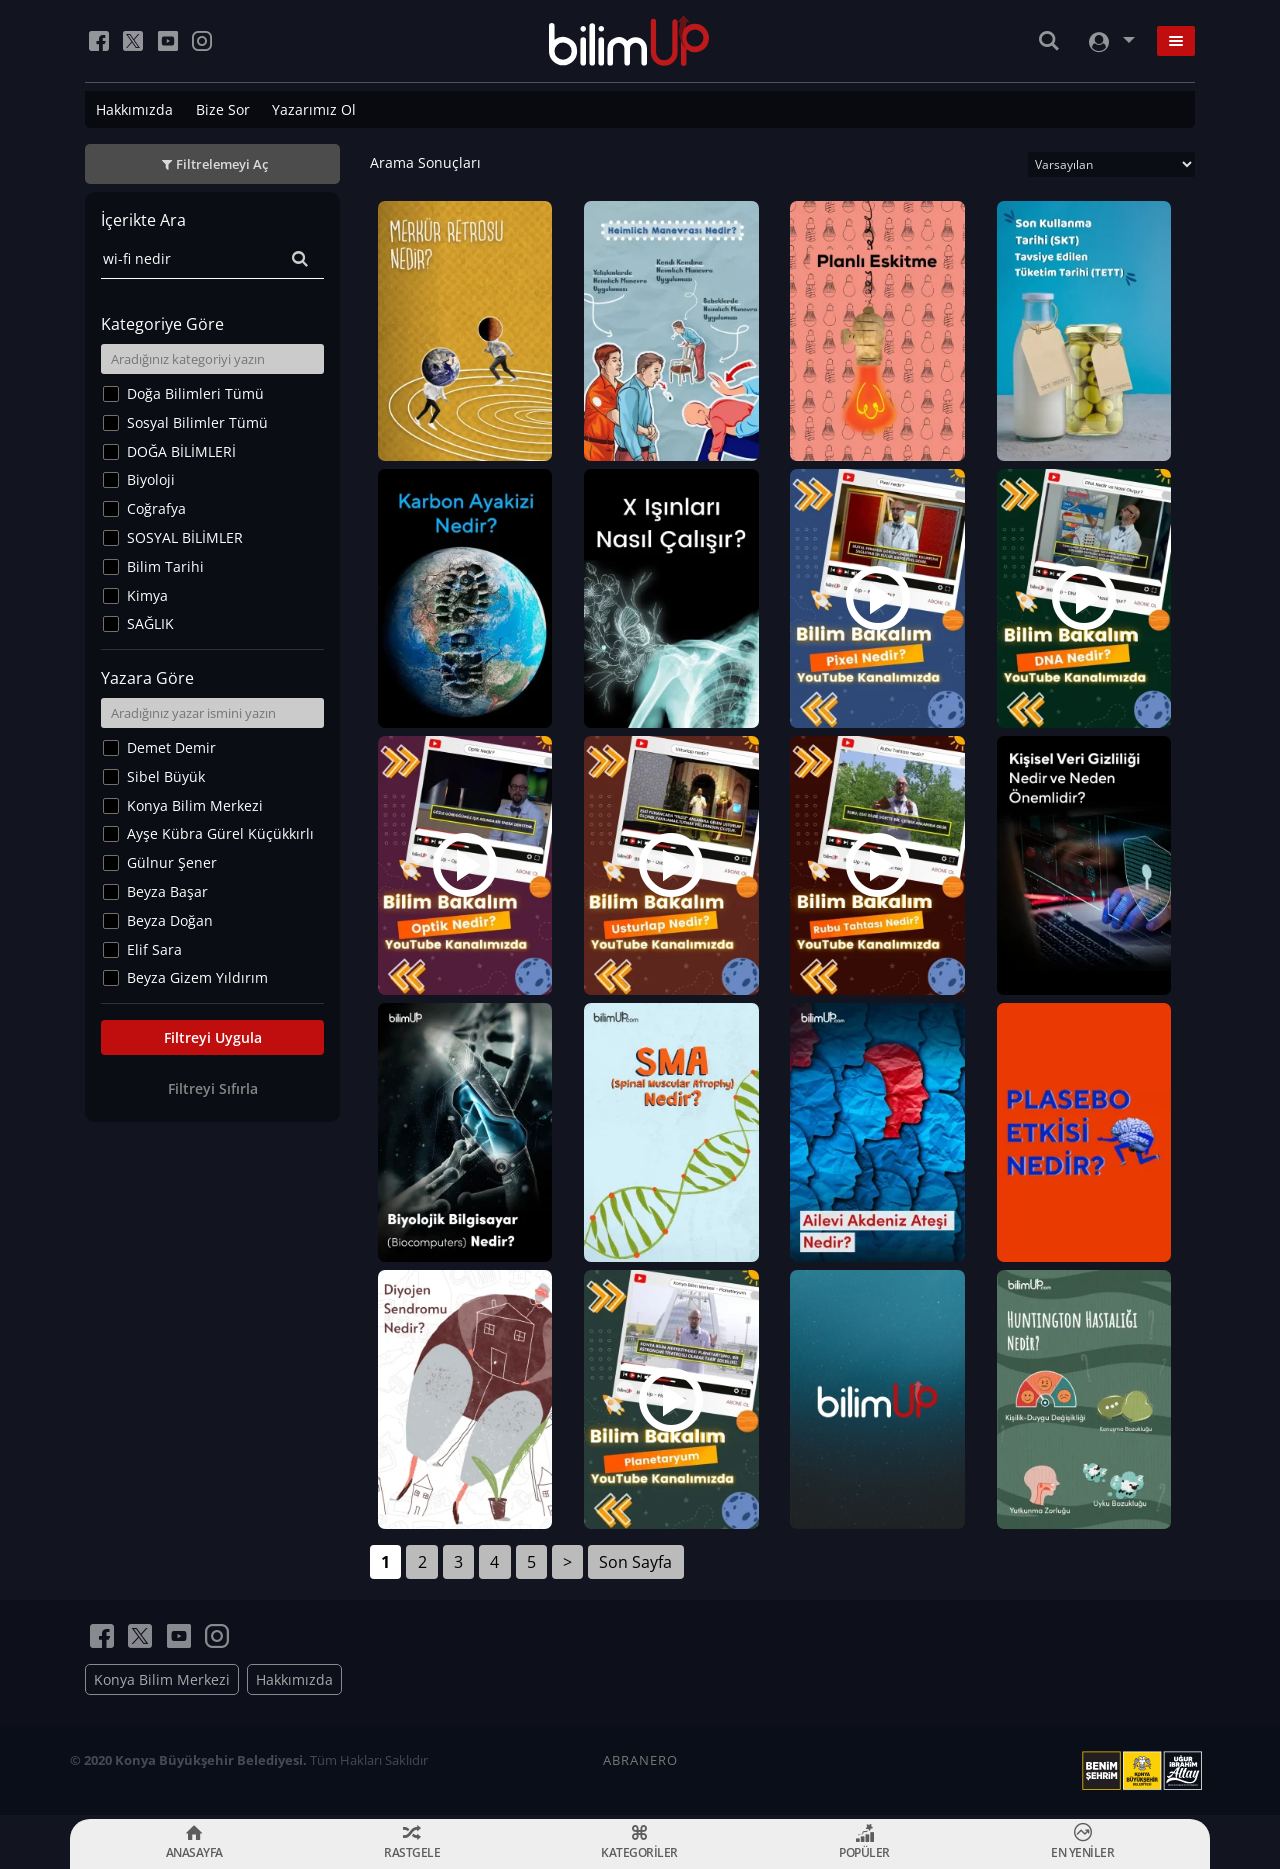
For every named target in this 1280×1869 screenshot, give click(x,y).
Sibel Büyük (166, 776)
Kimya (147, 595)
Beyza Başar (167, 891)
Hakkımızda (134, 109)
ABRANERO (640, 1764)
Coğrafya (156, 508)
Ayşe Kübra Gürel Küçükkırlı (220, 833)
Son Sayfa (635, 1566)
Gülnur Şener (172, 862)
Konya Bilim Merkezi (195, 805)
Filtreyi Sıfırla (213, 1088)
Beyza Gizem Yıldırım (197, 977)
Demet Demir (171, 747)
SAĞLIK (150, 623)
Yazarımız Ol (314, 109)
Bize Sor (223, 109)
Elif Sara (154, 949)
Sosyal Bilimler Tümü (197, 422)
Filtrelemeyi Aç (222, 164)
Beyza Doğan (170, 920)
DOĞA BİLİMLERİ (181, 451)
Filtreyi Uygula (213, 1037)
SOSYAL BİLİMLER (185, 537)
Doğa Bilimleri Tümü (195, 393)
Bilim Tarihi (165, 566)
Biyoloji (151, 479)
